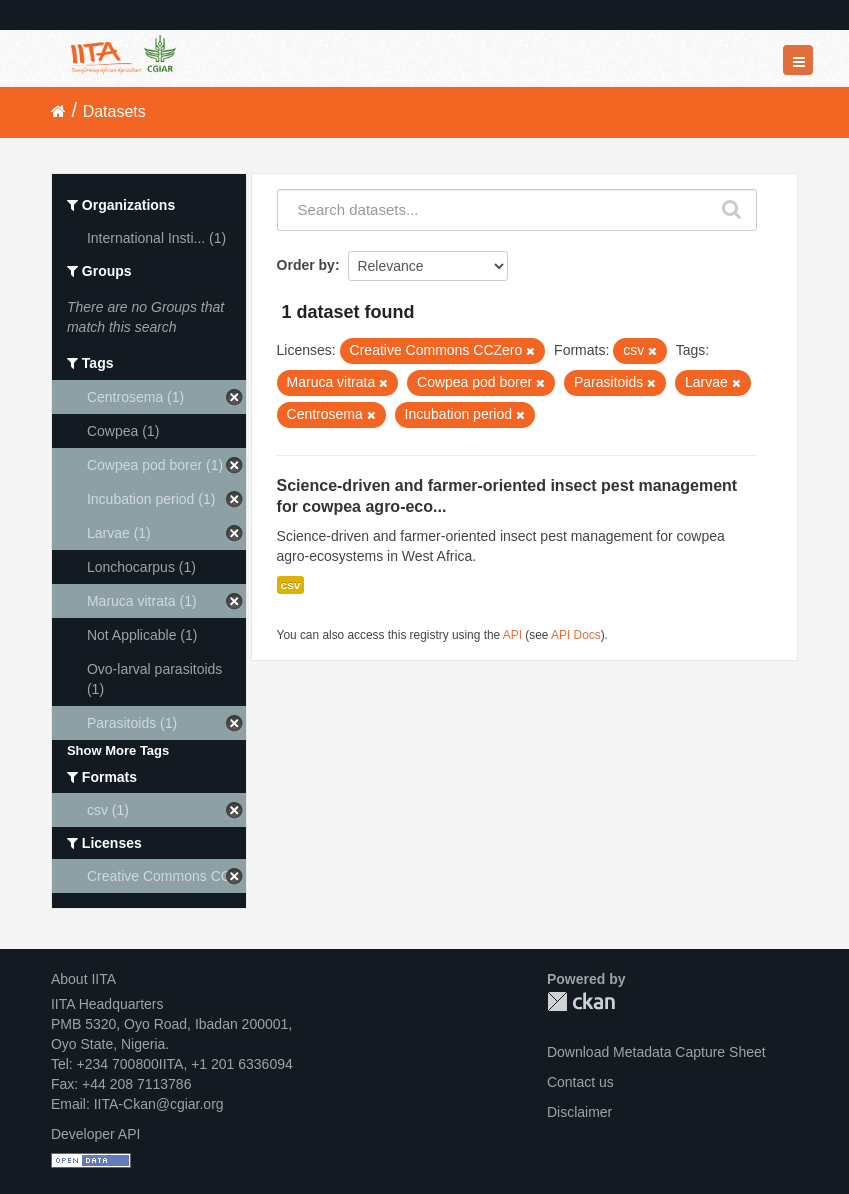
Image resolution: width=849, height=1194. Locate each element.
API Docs (576, 635)
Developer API (96, 1134)
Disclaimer (579, 1112)
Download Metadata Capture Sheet (656, 1052)
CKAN (581, 1001)
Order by (306, 265)
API (512, 635)
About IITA (83, 979)
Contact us (580, 1082)
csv (291, 585)
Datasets (114, 111)
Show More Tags (118, 750)
